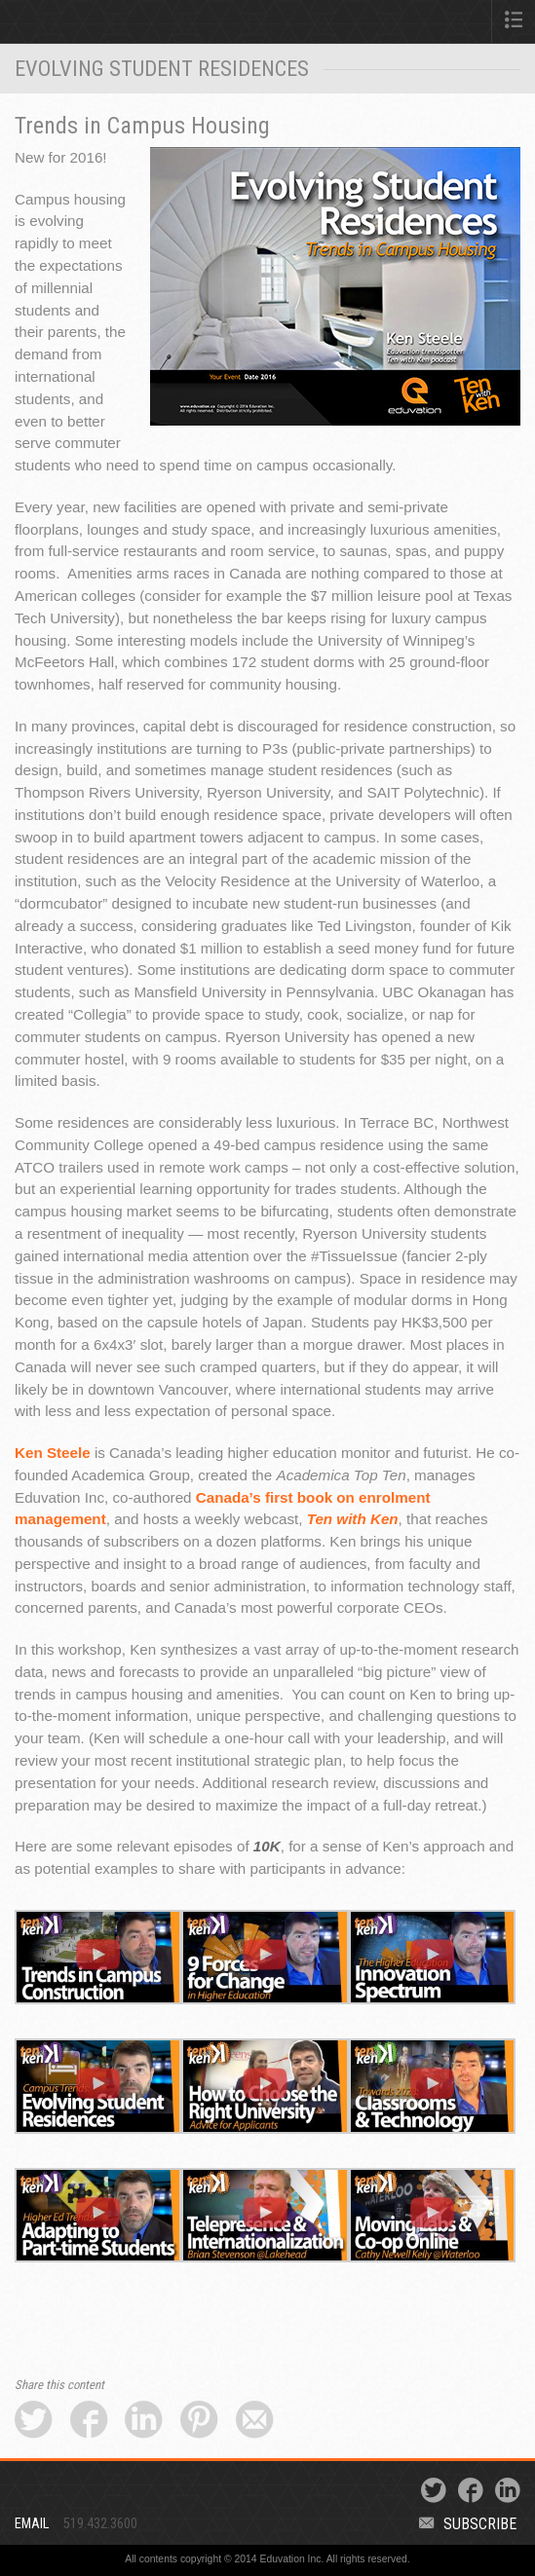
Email (32, 2524)
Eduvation (113, 25)
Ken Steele (53, 1452)
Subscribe (467, 2524)
